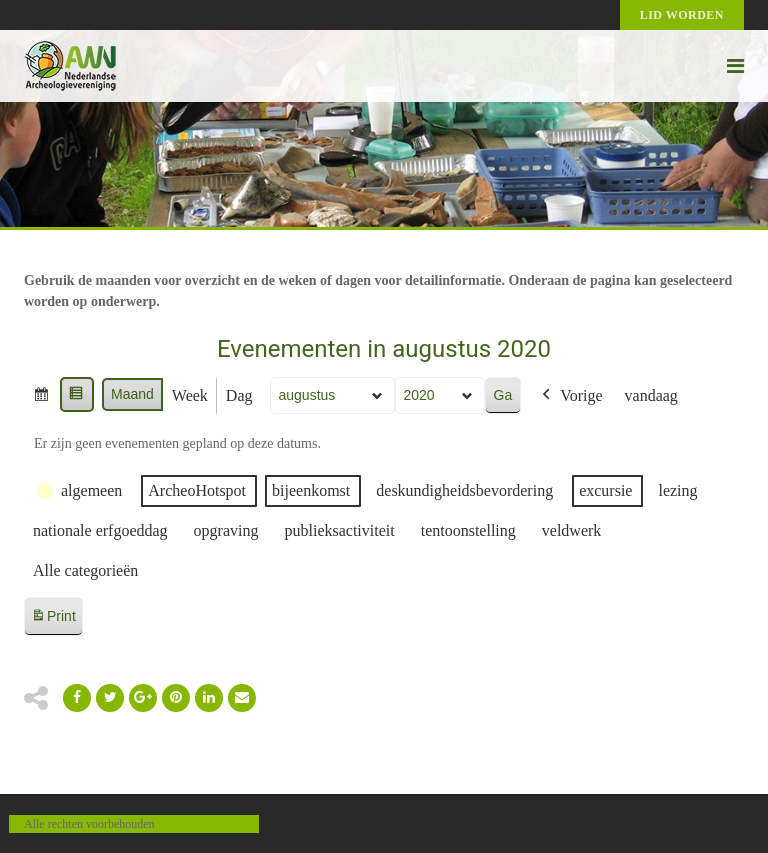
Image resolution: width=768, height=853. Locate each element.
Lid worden (682, 15)
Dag (239, 395)
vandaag (651, 395)
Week (190, 395)
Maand (132, 394)
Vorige (570, 396)
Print (53, 619)
